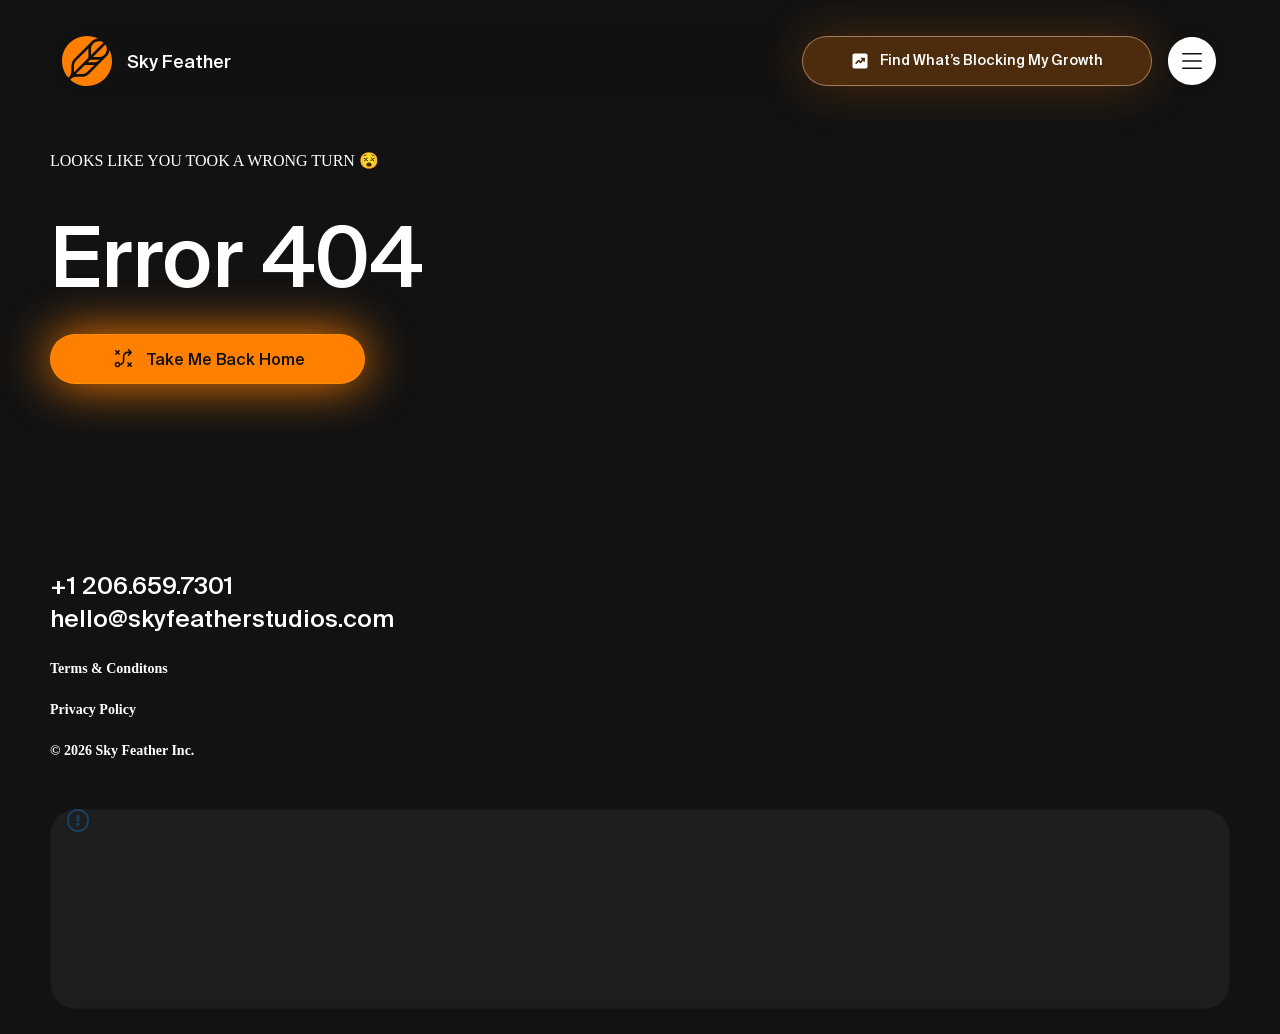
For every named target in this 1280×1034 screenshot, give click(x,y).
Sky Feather (179, 61)
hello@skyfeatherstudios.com (222, 618)
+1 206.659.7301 (141, 585)
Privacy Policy (93, 709)
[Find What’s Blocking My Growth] (977, 61)
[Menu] (1193, 61)
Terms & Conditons (109, 668)
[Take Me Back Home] (207, 359)
